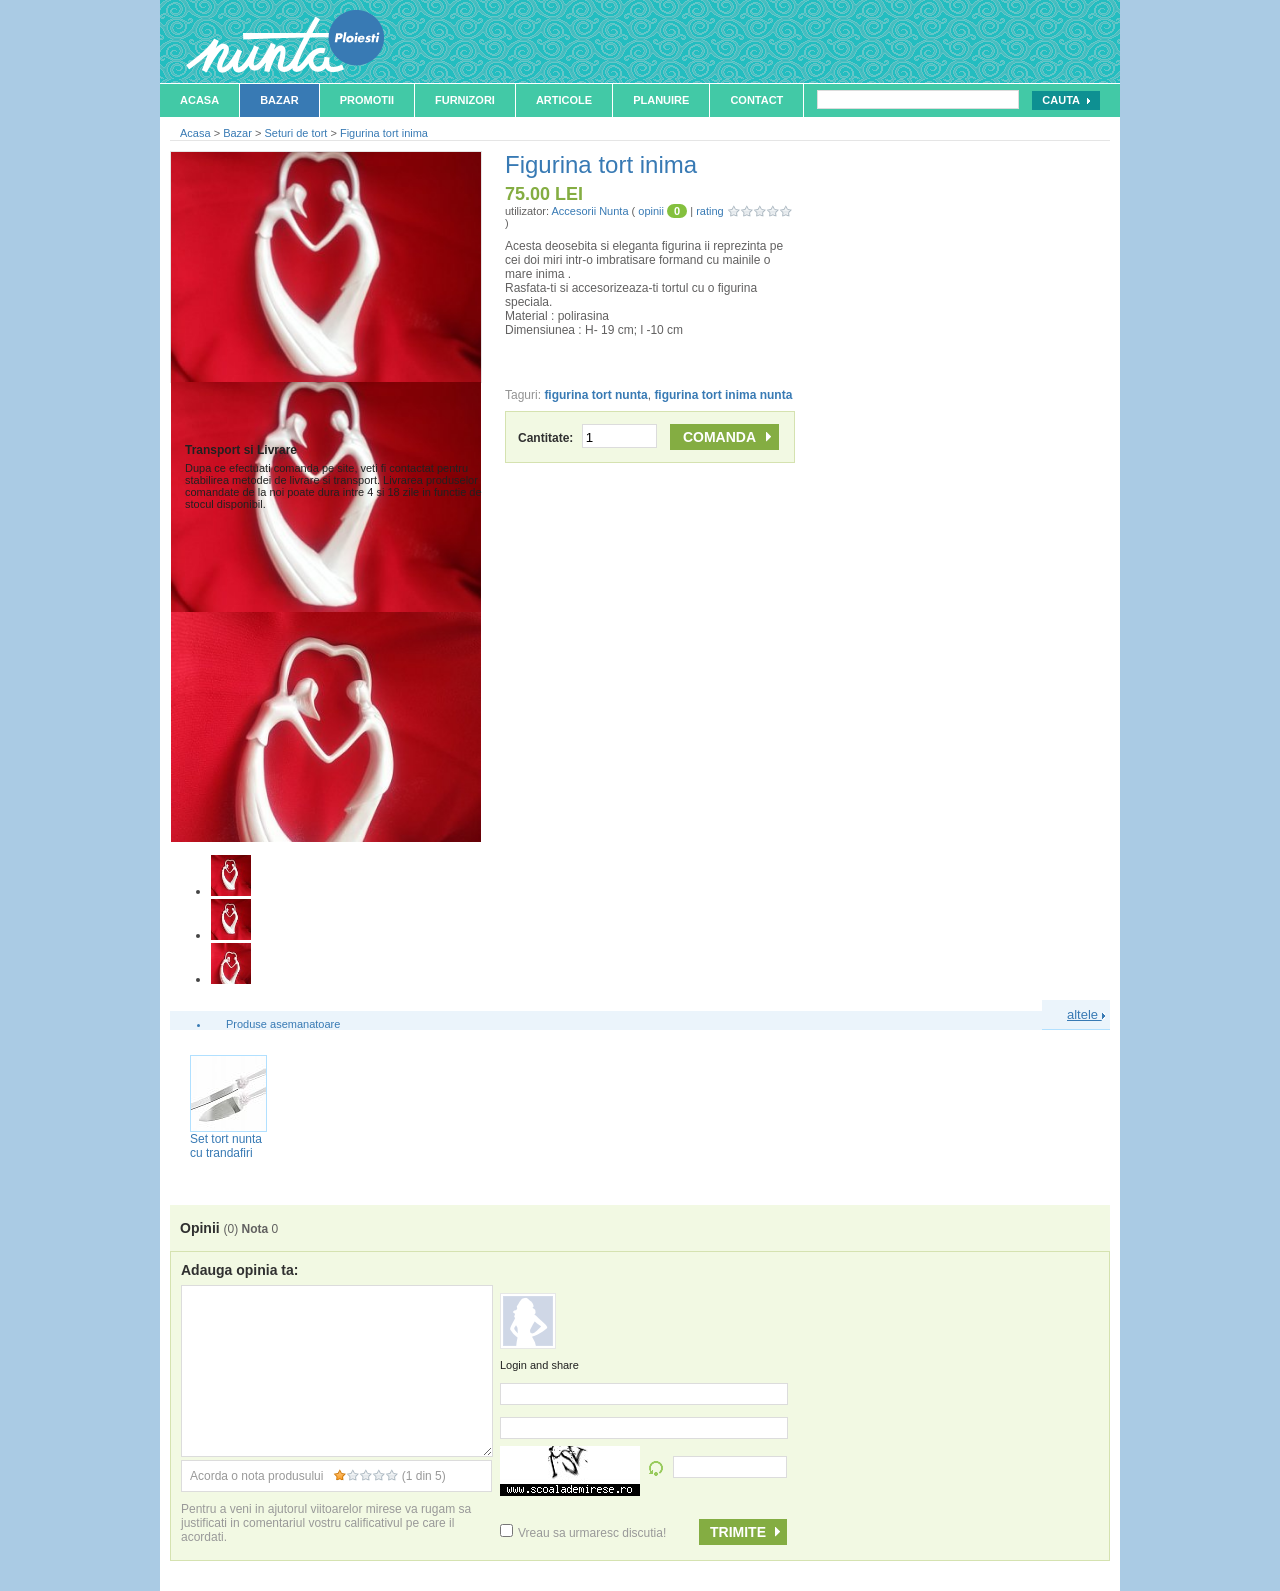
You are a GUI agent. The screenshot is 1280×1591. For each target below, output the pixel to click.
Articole (564, 100)
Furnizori (465, 100)
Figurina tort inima (384, 133)
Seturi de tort (295, 133)
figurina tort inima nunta (723, 395)
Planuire (661, 100)
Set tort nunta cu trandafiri (226, 1146)
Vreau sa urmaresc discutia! (583, 1533)
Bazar (279, 100)
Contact (756, 100)
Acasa (199, 100)
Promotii (367, 100)
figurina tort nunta (595, 395)
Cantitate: (587, 438)
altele (1086, 1014)
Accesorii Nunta (589, 211)
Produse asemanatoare (283, 1024)
